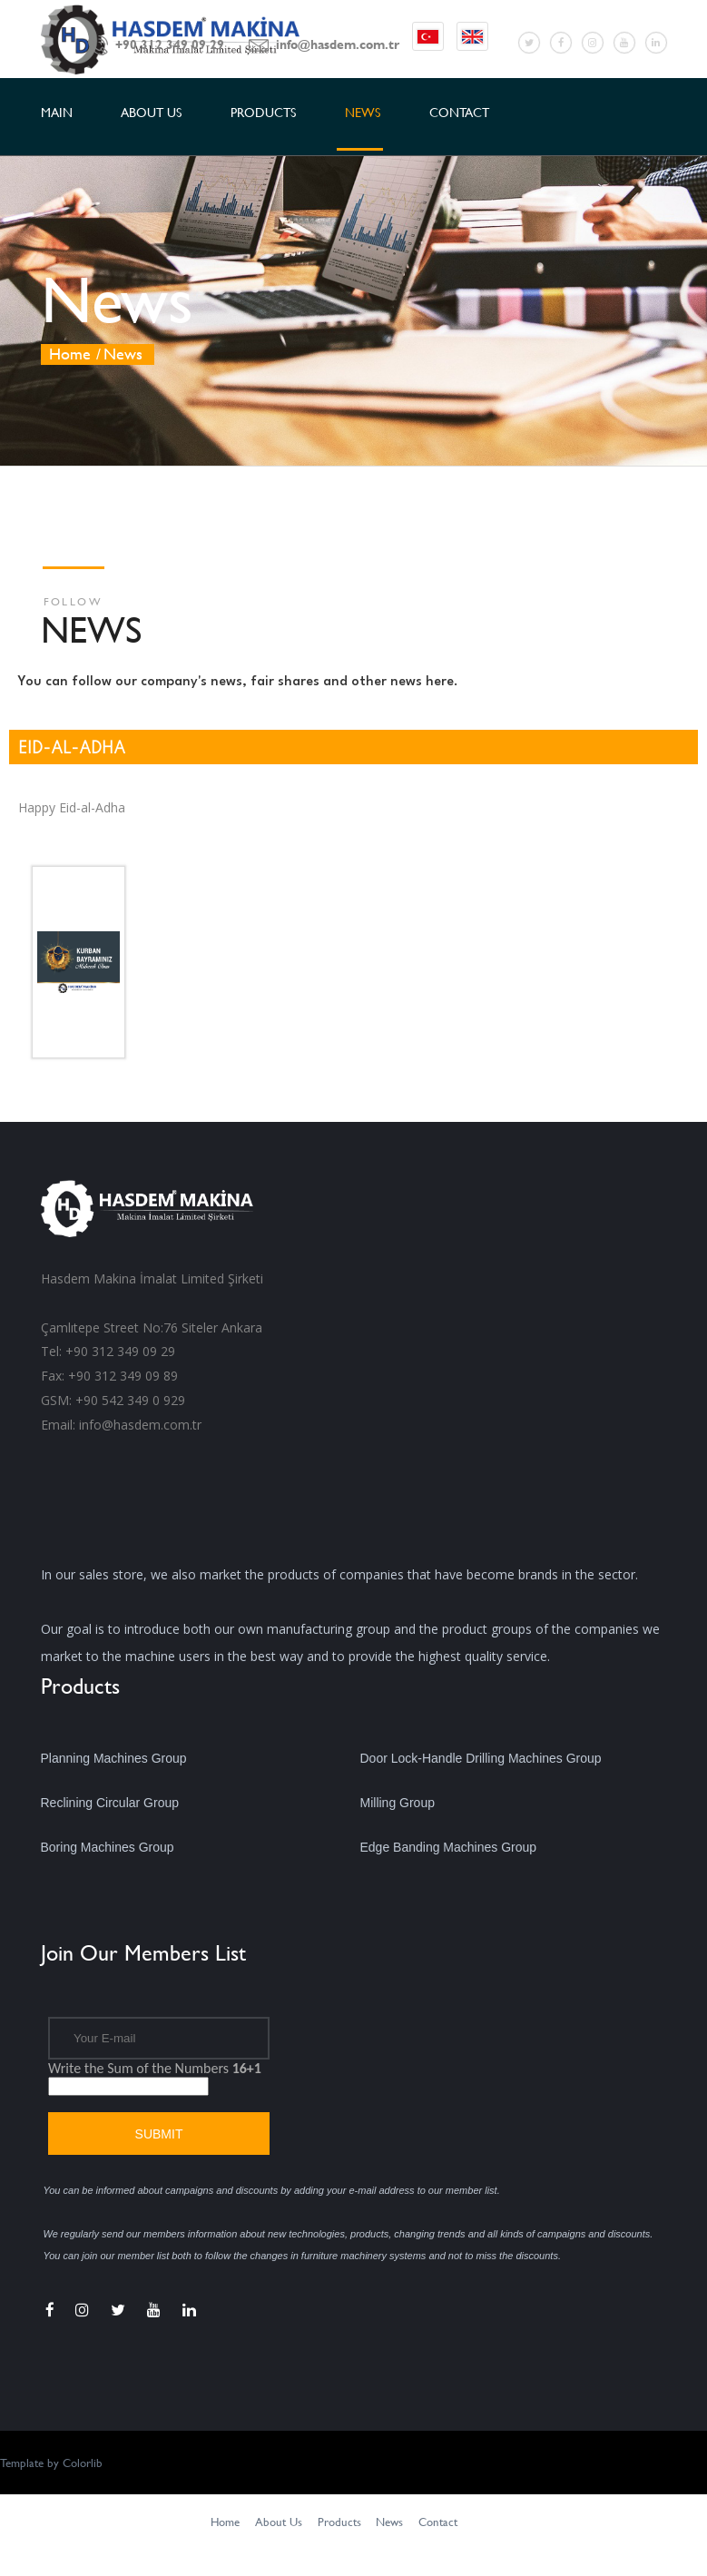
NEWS (362, 112)
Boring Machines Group (107, 1847)
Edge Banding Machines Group (448, 1847)
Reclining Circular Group (110, 1802)
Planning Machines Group (114, 1758)
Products (339, 2521)
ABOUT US (151, 112)
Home (70, 353)
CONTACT (459, 112)
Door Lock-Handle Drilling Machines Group (481, 1758)
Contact (437, 2521)
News (389, 2521)
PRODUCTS (263, 112)
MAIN (57, 112)
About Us (278, 2521)
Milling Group (397, 1802)
